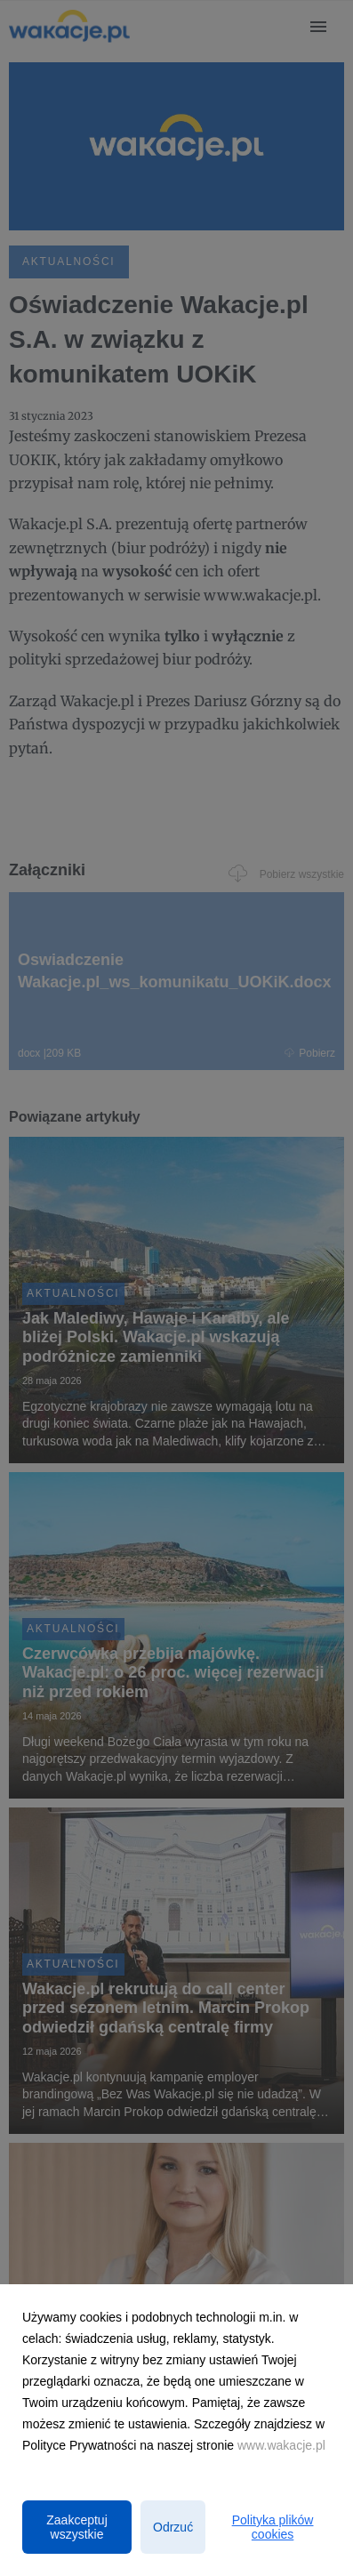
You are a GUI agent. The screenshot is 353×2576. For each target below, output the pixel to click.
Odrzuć (173, 2527)
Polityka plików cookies (273, 2527)
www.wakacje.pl (281, 2445)
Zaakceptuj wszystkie (76, 2527)
